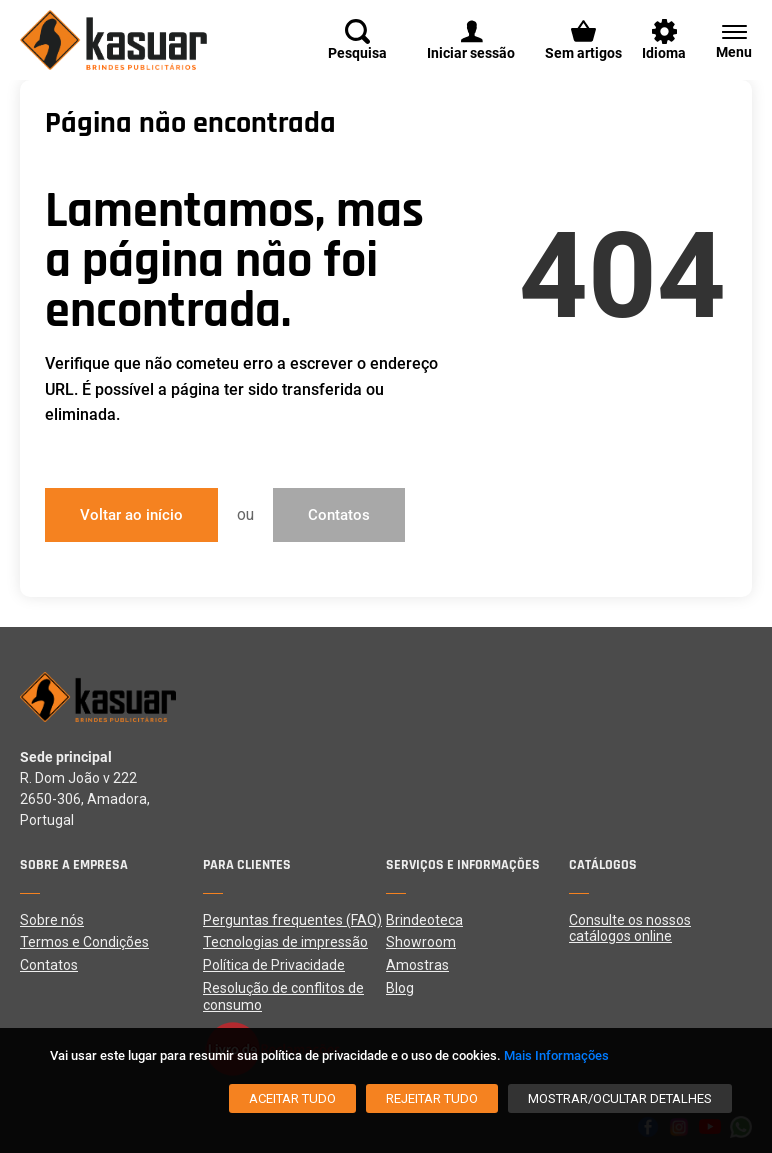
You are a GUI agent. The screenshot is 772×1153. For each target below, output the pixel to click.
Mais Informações (556, 1055)
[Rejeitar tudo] (432, 1098)
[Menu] (724, 40)
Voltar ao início (131, 515)
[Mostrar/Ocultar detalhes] (620, 1098)
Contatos (339, 515)
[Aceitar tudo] (292, 1098)
